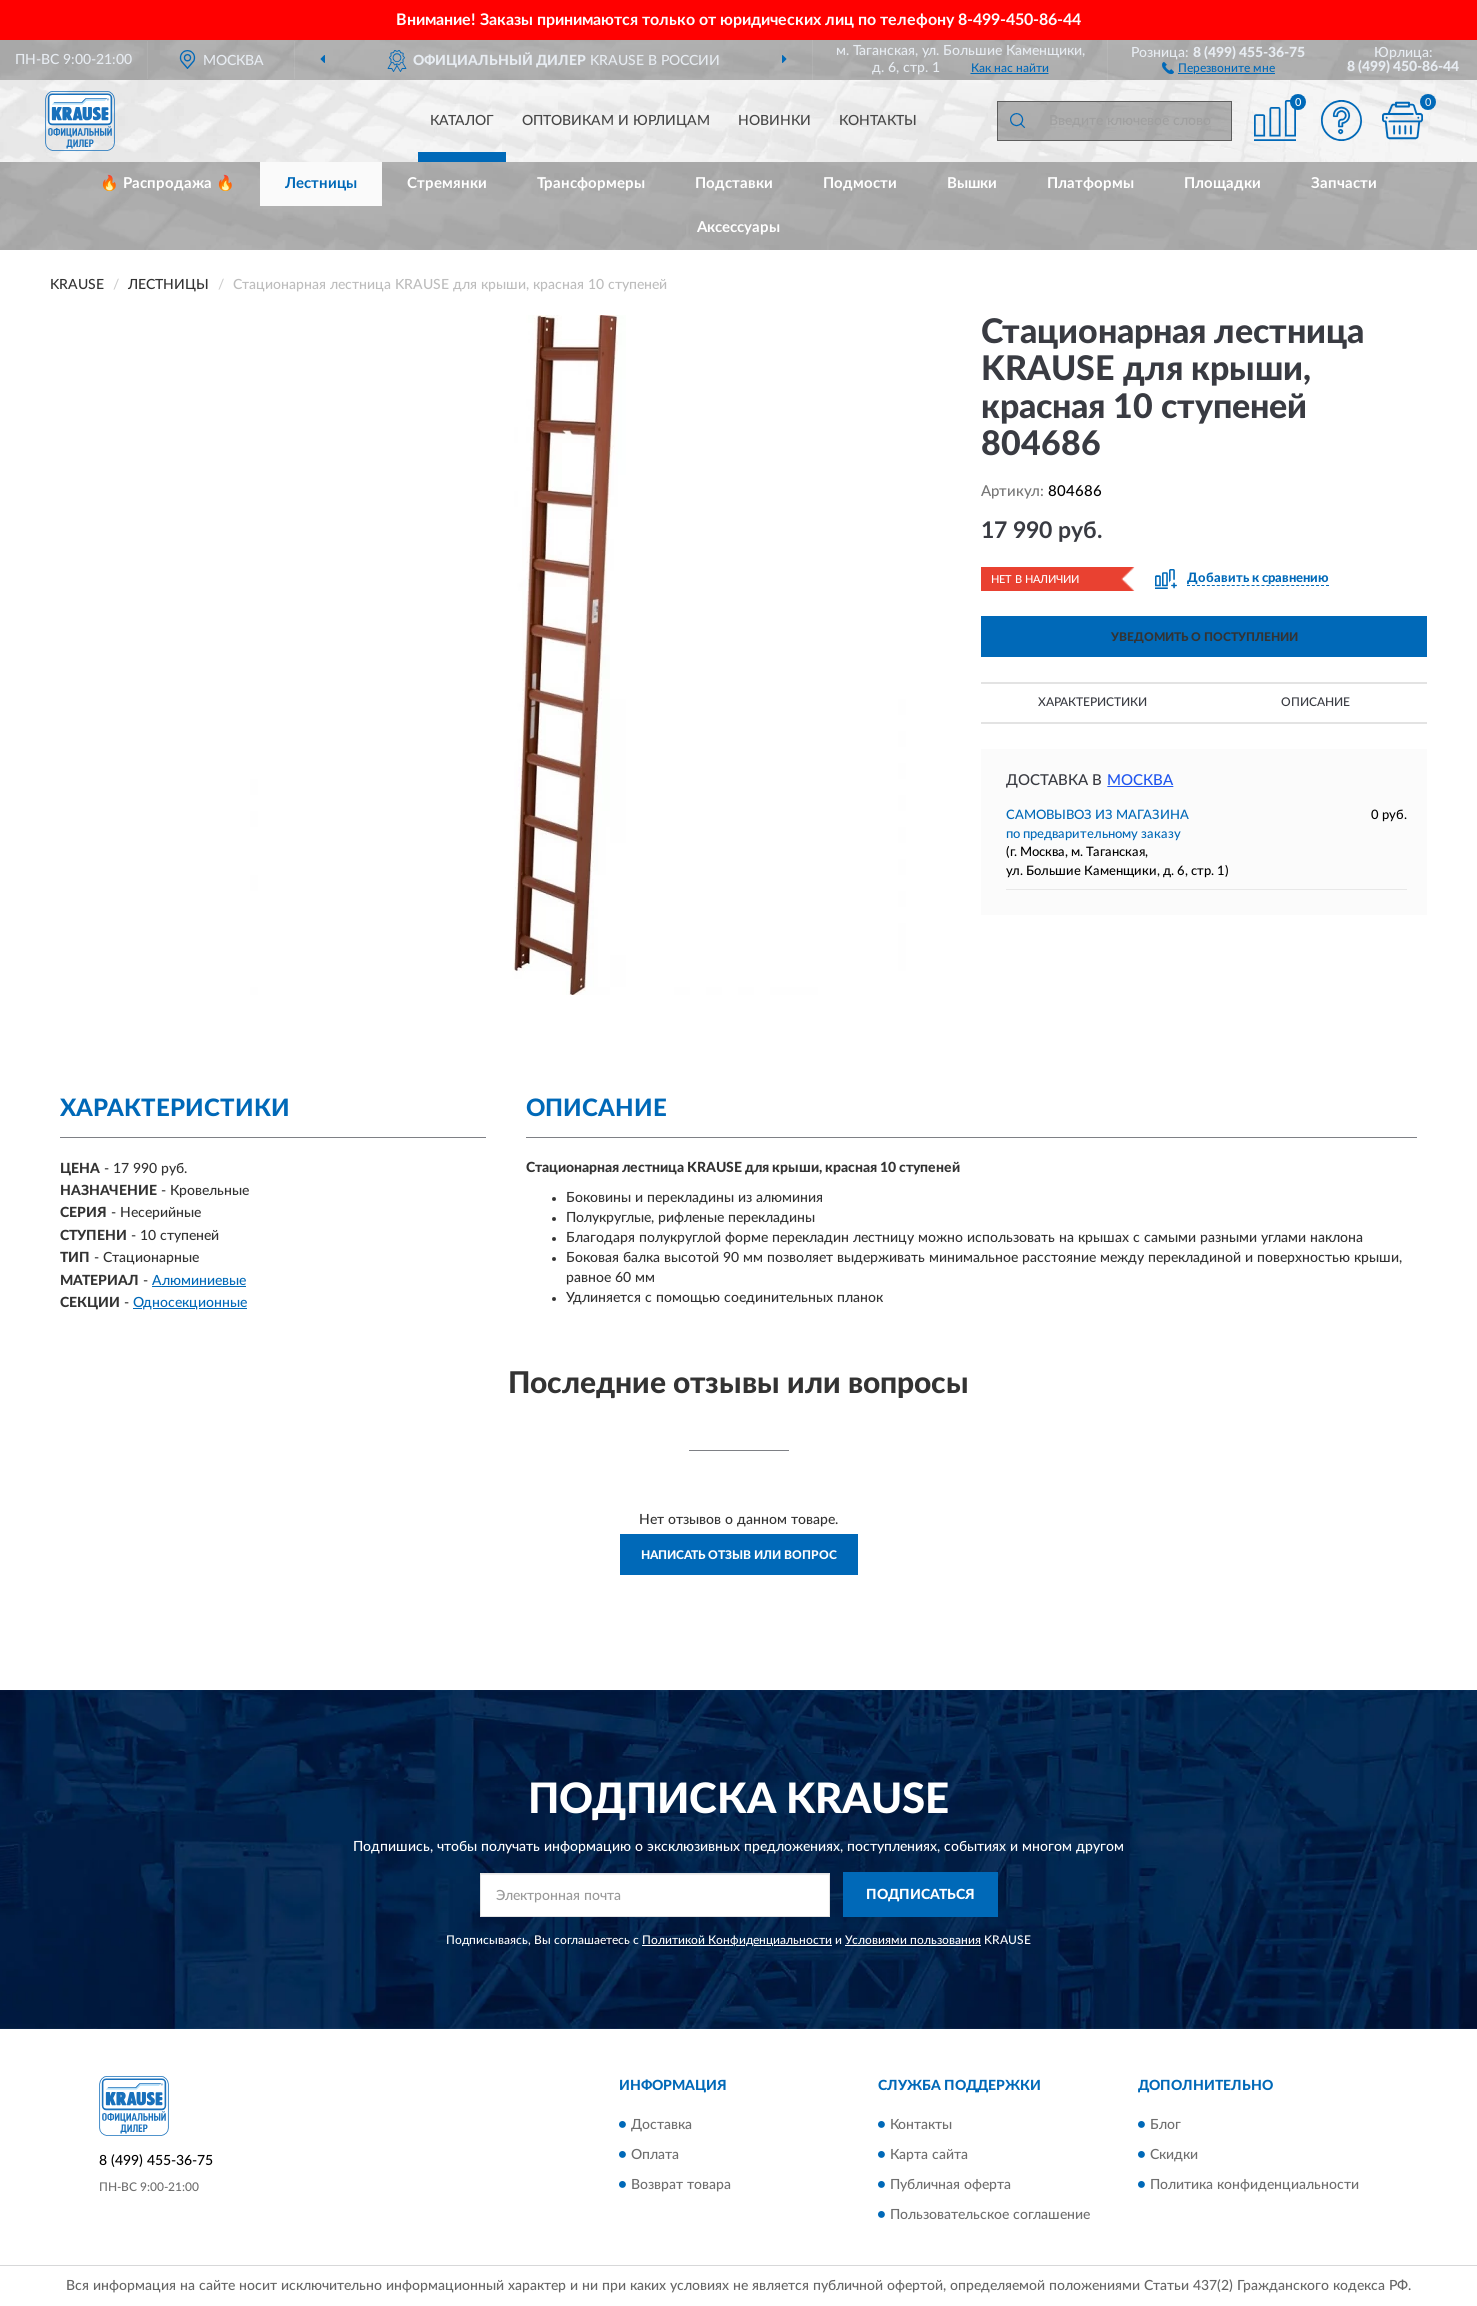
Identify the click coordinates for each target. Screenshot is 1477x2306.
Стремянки (447, 183)
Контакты (878, 121)
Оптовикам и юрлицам (616, 121)
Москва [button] (1140, 780)
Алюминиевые (199, 1281)
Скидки (1174, 2155)
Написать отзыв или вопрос (739, 1555)
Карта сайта (929, 2155)
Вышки (972, 183)
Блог (1165, 2125)
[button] (1218, 67)
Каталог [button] (462, 121)
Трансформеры (591, 183)
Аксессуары (738, 227)
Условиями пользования (913, 1940)
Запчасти (1344, 183)
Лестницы (321, 183)
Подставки (734, 183)
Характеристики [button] (1092, 702)
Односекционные (190, 1303)
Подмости (860, 183)
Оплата (655, 2155)
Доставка (661, 2125)
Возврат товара (681, 2185)
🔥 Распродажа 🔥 (167, 183)
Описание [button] (1315, 702)
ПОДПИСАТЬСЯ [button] (920, 1895)
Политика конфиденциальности (1254, 2185)
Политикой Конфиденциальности (737, 1940)
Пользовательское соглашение (990, 2215)
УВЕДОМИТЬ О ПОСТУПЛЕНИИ (1204, 637)
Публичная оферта (950, 2185)
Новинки (774, 121)
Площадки (1222, 183)
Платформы (1090, 183)
